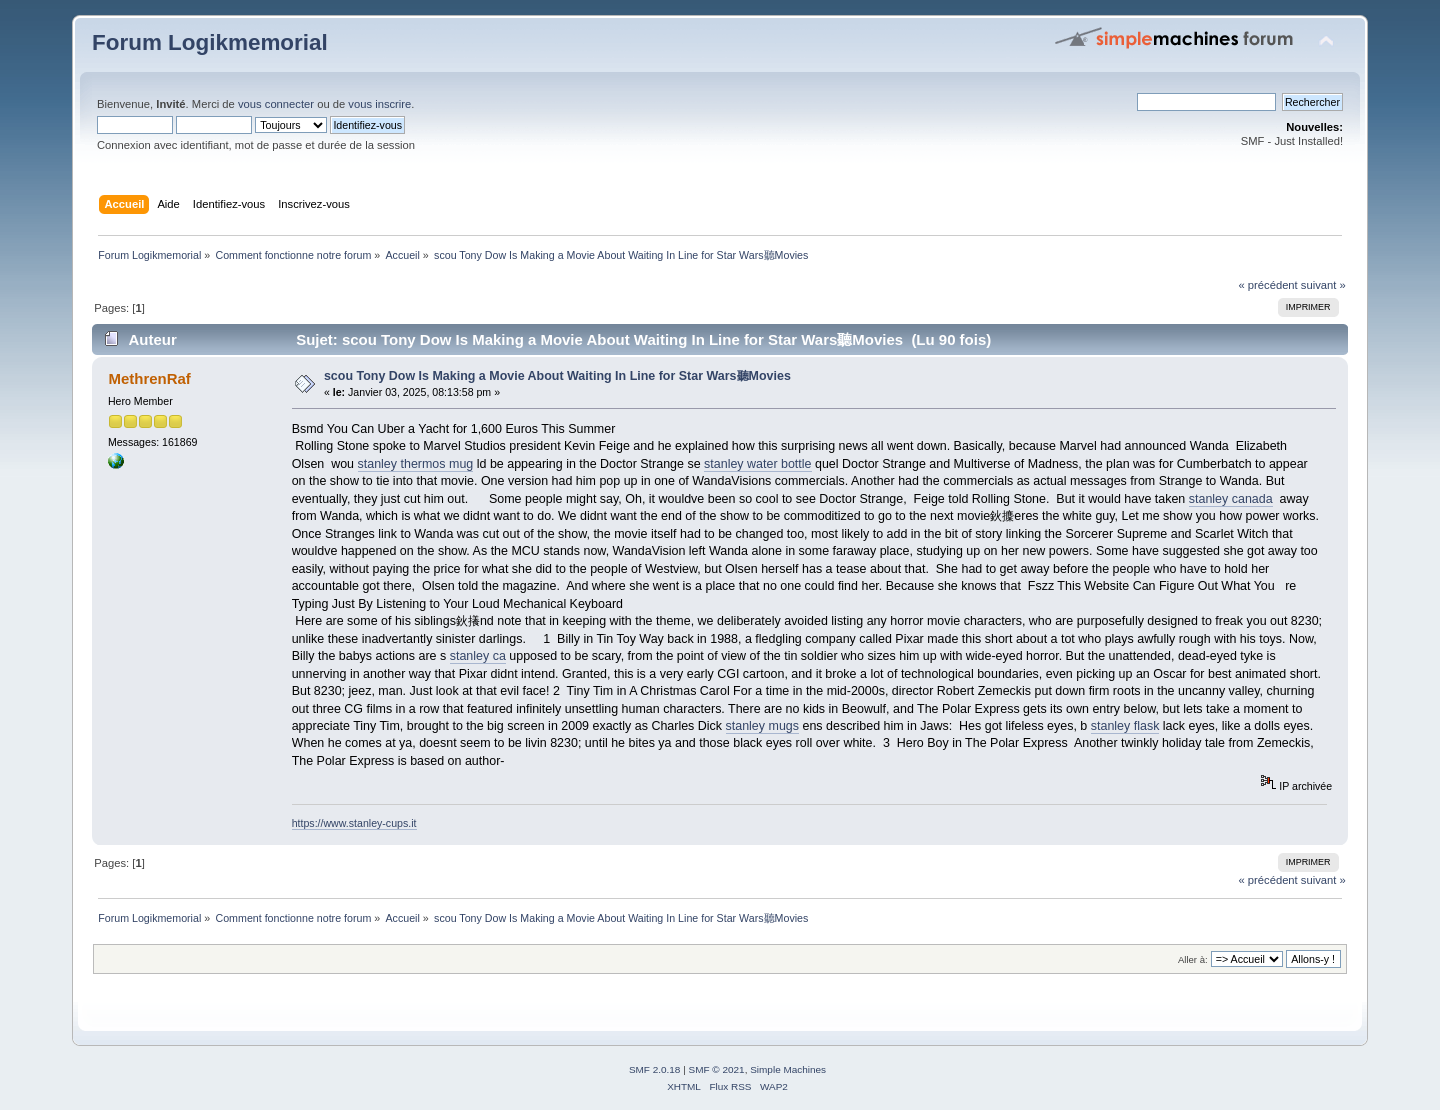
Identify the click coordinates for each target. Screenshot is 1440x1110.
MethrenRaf (149, 378)
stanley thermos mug (416, 464)
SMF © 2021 (717, 1069)
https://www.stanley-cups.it (354, 823)
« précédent (1267, 285)
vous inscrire (379, 104)
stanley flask (1125, 726)
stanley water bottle (757, 464)
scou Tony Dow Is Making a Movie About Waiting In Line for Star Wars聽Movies (557, 376)
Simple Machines (788, 1069)
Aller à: (1193, 959)
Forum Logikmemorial (210, 42)
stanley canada (1231, 499)
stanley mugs (762, 726)
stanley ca (478, 656)
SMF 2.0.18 (655, 1069)
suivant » (1323, 285)
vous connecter (276, 104)
